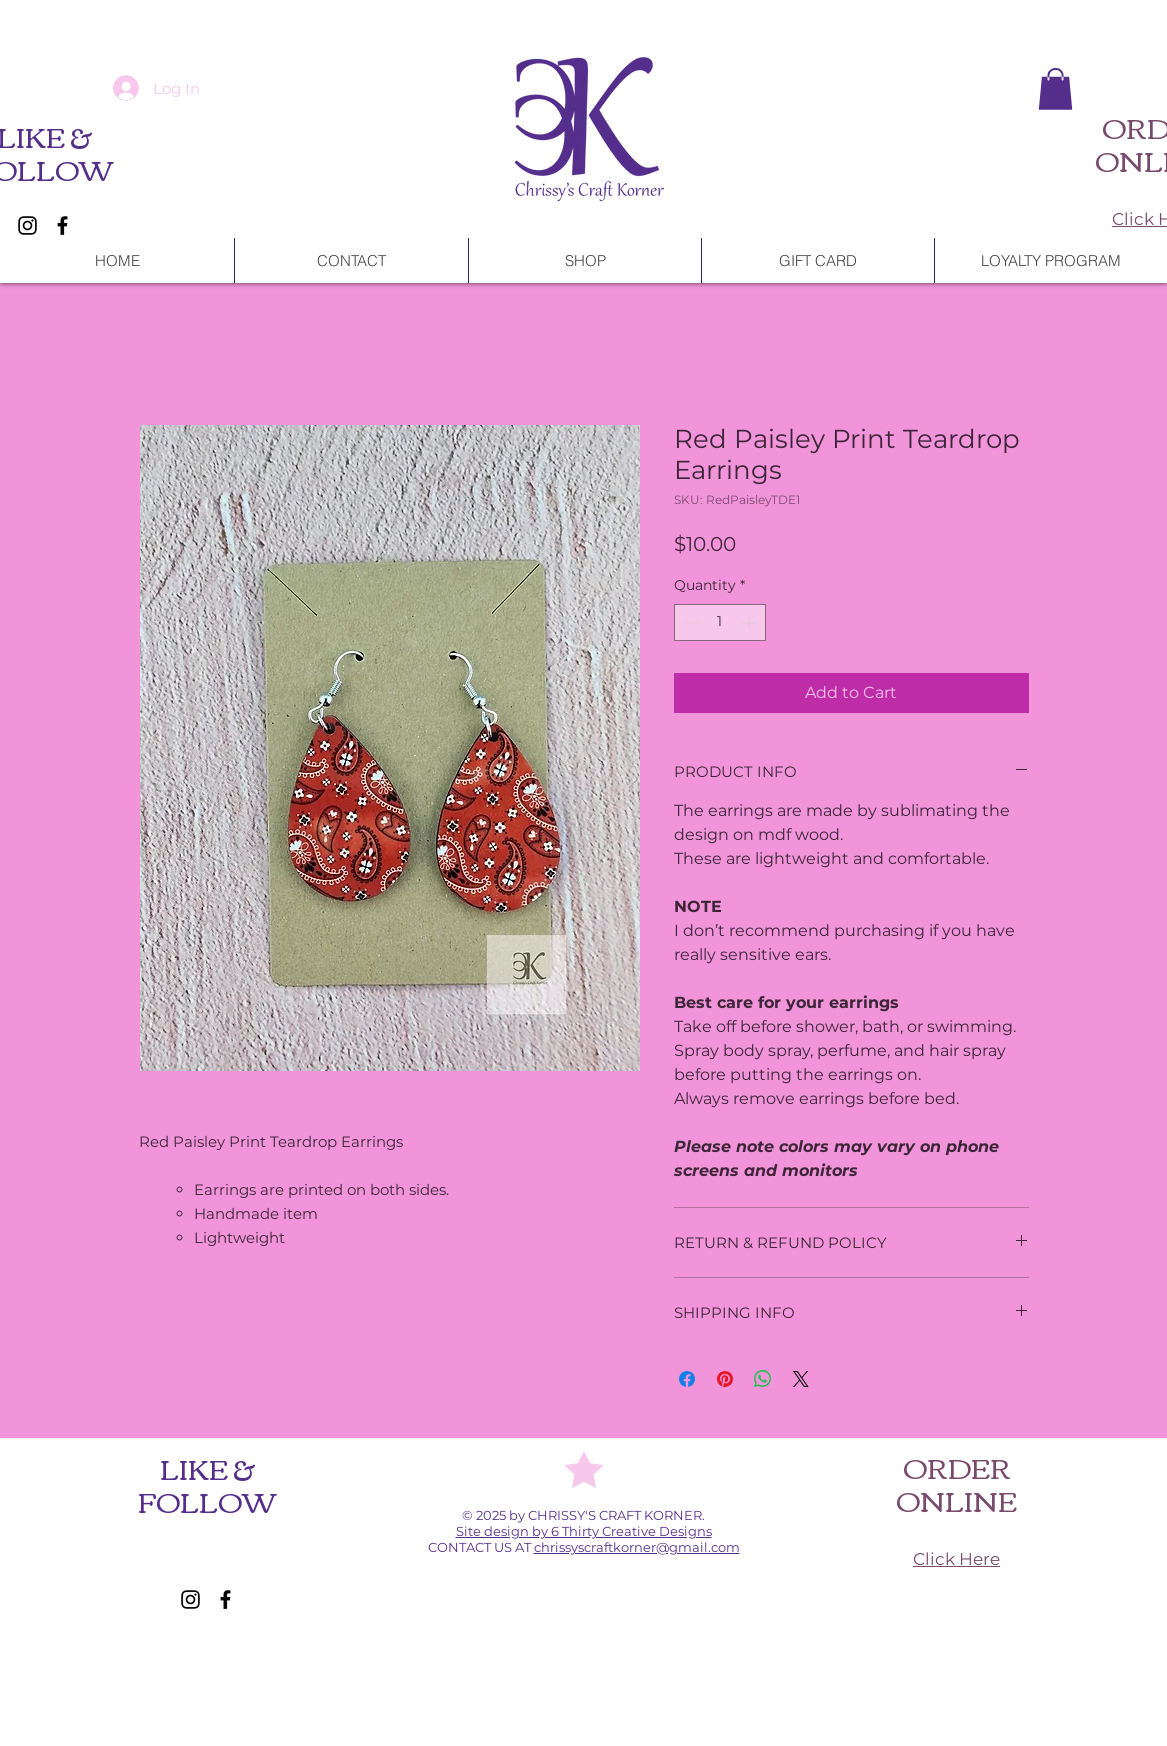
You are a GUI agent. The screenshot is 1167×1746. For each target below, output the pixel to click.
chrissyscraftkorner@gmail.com (637, 1547)
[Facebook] (62, 225)
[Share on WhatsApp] (763, 1379)
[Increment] (750, 622)
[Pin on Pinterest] (725, 1379)
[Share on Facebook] (687, 1379)
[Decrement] (689, 622)
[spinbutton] (720, 622)
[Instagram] (27, 225)
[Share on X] (801, 1379)
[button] (1055, 89)
